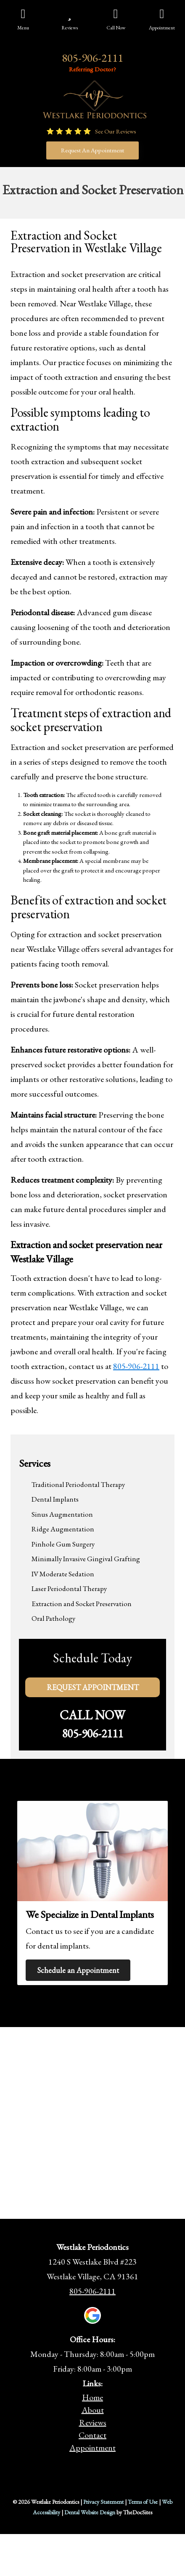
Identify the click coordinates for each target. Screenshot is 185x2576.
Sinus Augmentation (62, 1514)
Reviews (92, 2422)
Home (92, 2397)
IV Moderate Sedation (63, 1573)
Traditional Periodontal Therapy (78, 1484)
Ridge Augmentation (63, 1529)
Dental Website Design (89, 2512)
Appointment (92, 2447)
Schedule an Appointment (78, 1970)
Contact (92, 2435)
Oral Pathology (53, 1618)
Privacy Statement (103, 2501)
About (93, 2409)
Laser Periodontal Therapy (69, 1588)
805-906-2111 (92, 57)
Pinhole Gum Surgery (63, 1544)
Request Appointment (93, 1687)
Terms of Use (143, 2501)
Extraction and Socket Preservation (82, 1603)
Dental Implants (55, 1499)
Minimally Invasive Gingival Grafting (86, 1558)
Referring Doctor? (92, 69)
